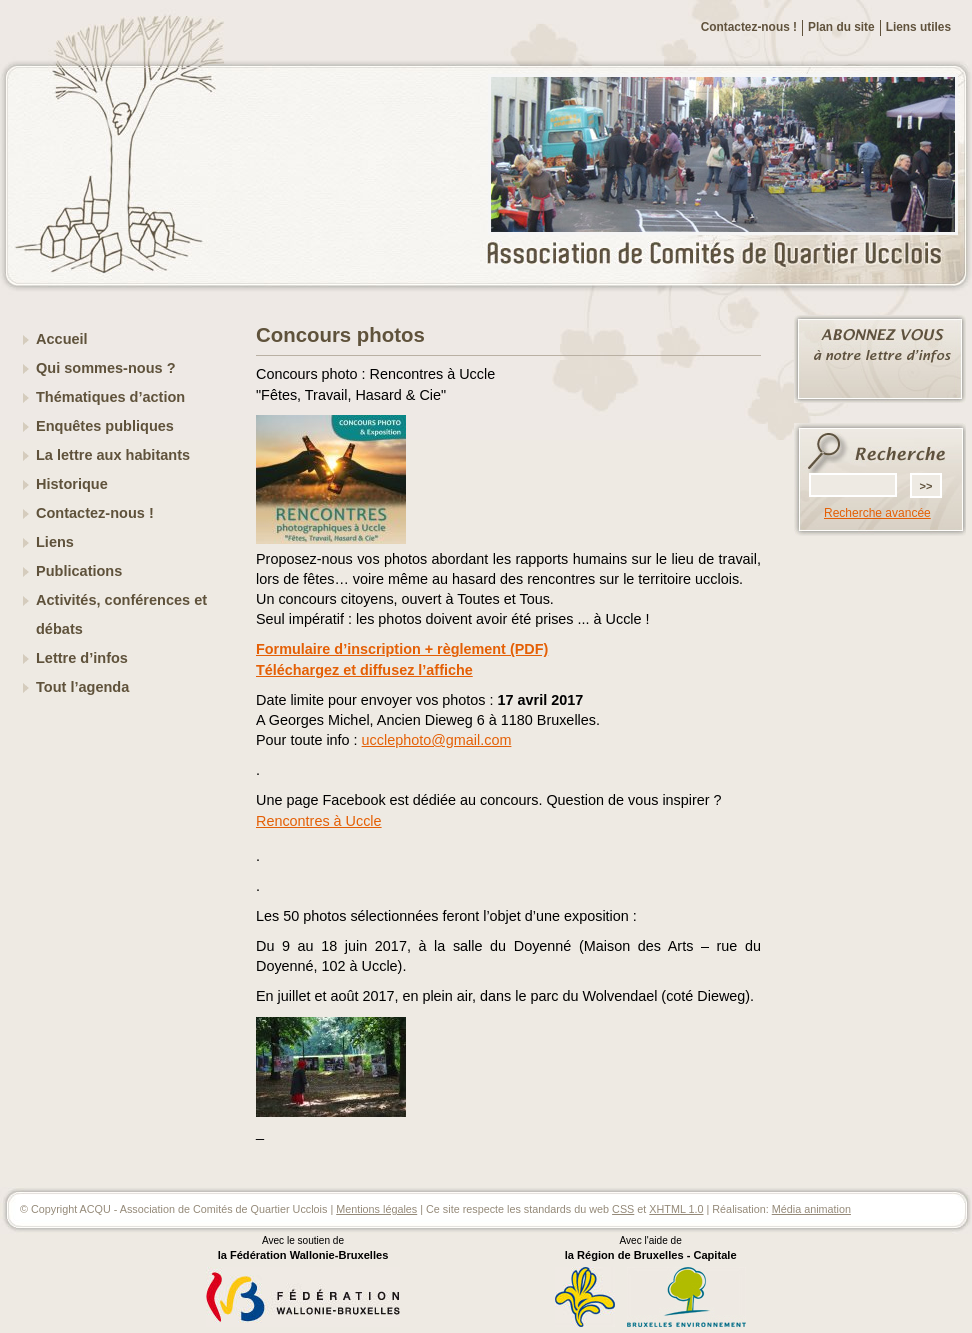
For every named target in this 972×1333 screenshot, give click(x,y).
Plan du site (841, 27)
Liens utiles (918, 27)
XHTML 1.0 (676, 1209)
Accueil (62, 339)
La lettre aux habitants (113, 455)
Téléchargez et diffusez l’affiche (364, 670)
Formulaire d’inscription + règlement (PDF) (402, 649)
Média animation (811, 1209)
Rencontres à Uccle (319, 821)
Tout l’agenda (82, 687)
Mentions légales (376, 1209)
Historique (72, 484)
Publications (79, 571)
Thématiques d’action (110, 397)
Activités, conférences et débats (121, 614)
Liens (55, 542)
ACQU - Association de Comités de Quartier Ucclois (726, 255)
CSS (623, 1209)
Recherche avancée (877, 513)
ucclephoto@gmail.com (437, 740)
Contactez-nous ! (749, 27)
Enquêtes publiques (105, 426)
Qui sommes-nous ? (106, 368)
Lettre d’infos (82, 658)
